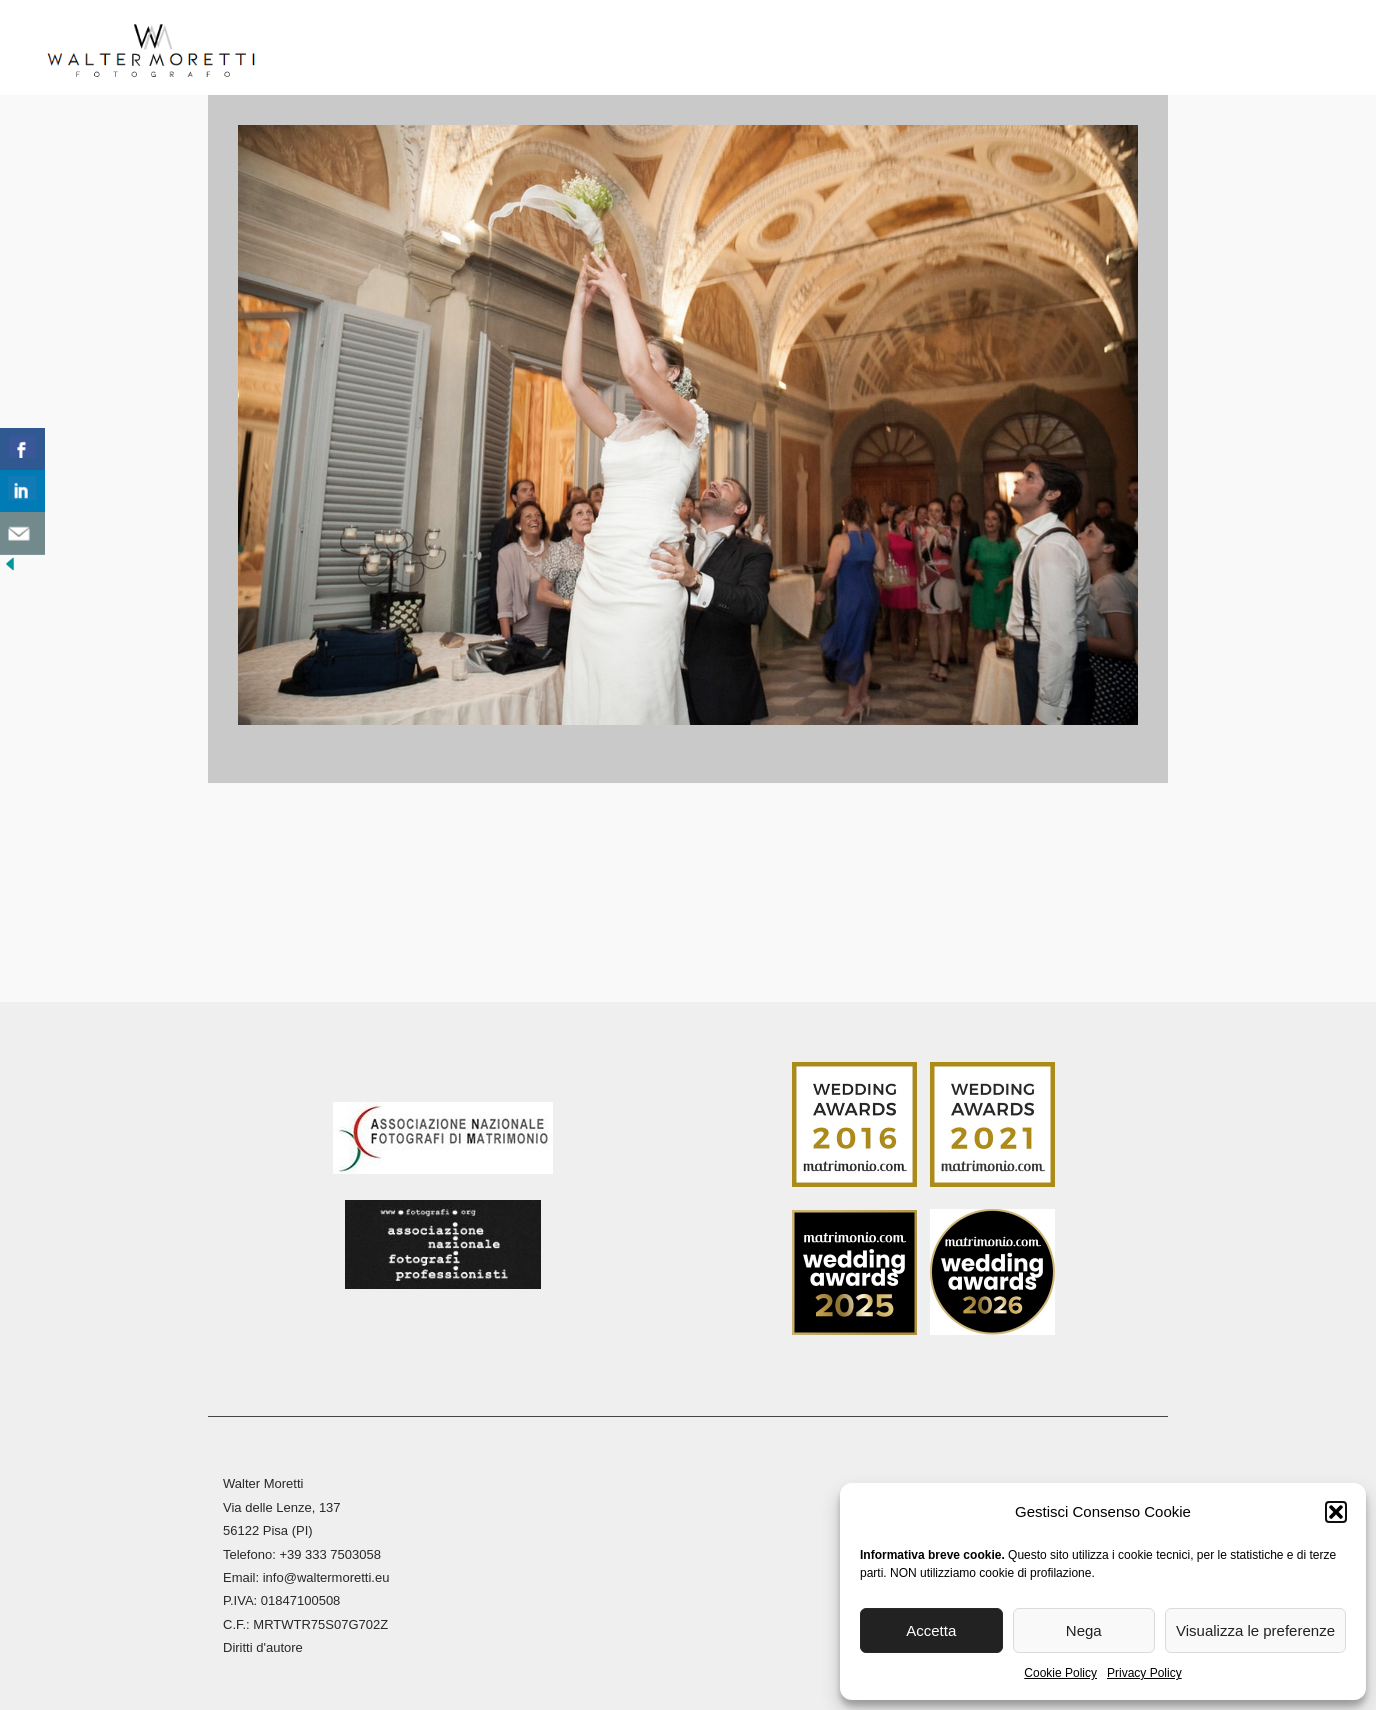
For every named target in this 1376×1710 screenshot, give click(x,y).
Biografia (412, 49)
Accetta (931, 1630)
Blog (1025, 49)
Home (321, 49)
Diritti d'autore (263, 1643)
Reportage (751, 49)
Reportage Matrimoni (580, 49)
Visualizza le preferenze (1255, 1630)
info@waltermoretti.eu (326, 1573)
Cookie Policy (1060, 1673)
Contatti (1112, 49)
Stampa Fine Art (908, 49)
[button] (1336, 1512)
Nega (1084, 1630)
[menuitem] (1190, 55)
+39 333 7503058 (330, 1549)
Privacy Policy (1144, 1673)
